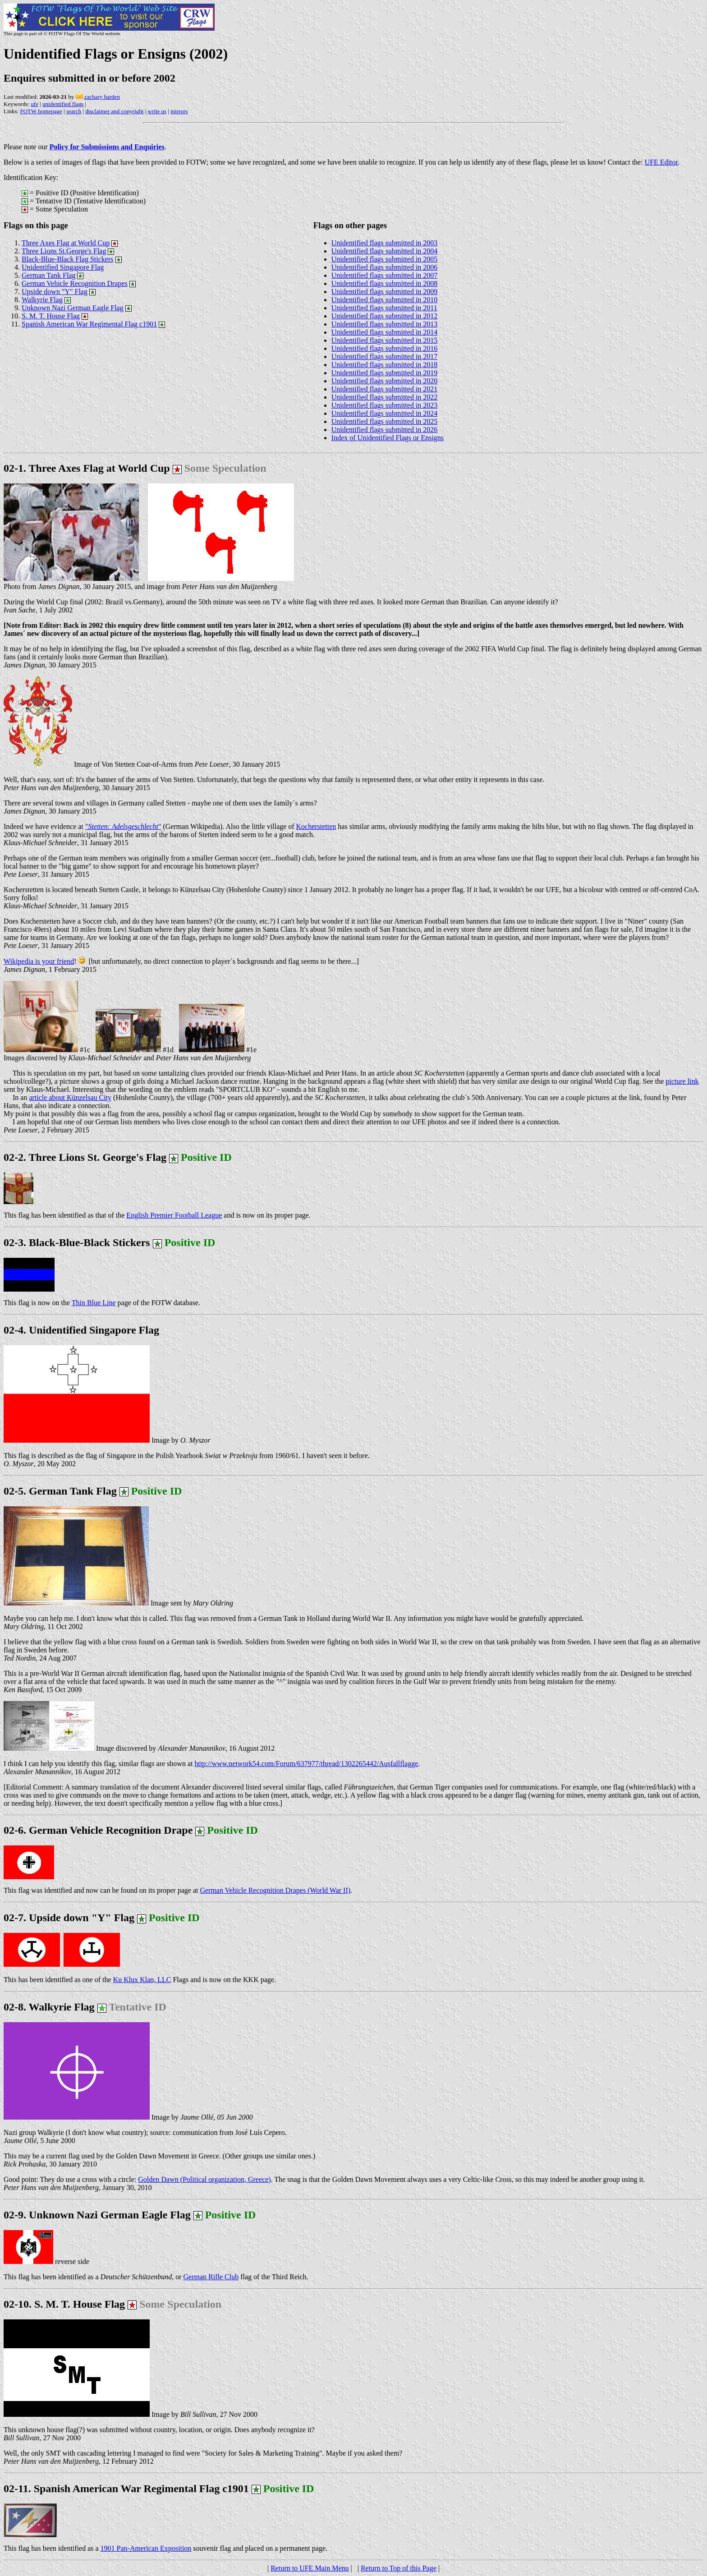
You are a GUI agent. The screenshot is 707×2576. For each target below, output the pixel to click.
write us (157, 111)
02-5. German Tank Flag (93, 1491)
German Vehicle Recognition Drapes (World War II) (275, 1890)
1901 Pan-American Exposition (146, 2548)
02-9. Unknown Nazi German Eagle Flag (130, 2215)
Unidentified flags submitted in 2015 (384, 340)
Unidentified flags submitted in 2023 (384, 405)
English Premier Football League (174, 1215)
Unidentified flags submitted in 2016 (384, 348)
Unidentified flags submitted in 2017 (384, 356)
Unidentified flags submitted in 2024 (384, 413)
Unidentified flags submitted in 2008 (384, 283)
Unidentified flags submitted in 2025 (384, 421)
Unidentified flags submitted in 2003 (384, 243)
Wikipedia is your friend (39, 961)
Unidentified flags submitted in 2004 (384, 251)
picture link (682, 1081)
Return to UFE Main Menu (310, 2568)
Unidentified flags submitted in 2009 (384, 291)
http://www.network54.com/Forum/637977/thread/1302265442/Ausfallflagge (306, 1763)
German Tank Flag (48, 275)
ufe (34, 104)
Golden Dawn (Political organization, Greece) (204, 2179)
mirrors (179, 111)
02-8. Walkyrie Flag (85, 2007)
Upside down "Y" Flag (54, 291)
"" (123, 826)
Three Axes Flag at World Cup (66, 243)
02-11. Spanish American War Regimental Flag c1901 (126, 2488)
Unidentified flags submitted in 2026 (384, 429)
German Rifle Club (211, 2277)
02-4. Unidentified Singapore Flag (81, 1330)
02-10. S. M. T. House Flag (64, 2304)
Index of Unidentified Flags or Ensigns (387, 438)
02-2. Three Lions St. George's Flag (85, 1157)
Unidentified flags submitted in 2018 (384, 364)
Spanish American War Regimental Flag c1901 (89, 324)
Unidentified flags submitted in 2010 (384, 300)
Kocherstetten (316, 826)
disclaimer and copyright (114, 111)
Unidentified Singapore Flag (63, 267)
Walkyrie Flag (42, 300)
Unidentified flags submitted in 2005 (384, 259)
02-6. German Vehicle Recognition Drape (98, 1830)
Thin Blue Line (94, 1302)
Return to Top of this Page (398, 2568)
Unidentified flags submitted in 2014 (384, 332)
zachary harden (102, 96)
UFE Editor (661, 162)
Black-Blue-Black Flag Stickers (68, 259)
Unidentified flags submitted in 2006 (384, 267)
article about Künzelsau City (70, 1097)
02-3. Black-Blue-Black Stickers (77, 1242)
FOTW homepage (41, 111)
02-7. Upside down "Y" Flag (102, 1917)
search (73, 111)
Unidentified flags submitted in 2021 (384, 389)
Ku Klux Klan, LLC (142, 1979)
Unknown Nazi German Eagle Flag (73, 308)
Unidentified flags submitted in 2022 (384, 397)
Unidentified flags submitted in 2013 (384, 324)
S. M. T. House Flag (51, 316)
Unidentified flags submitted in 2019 (384, 373)
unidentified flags (62, 104)
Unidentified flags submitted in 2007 (384, 275)
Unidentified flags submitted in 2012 (384, 316)
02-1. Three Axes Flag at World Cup (87, 468)
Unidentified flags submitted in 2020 (384, 381)
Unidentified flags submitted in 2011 (384, 308)
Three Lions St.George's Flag (64, 251)
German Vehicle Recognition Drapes (75, 283)
